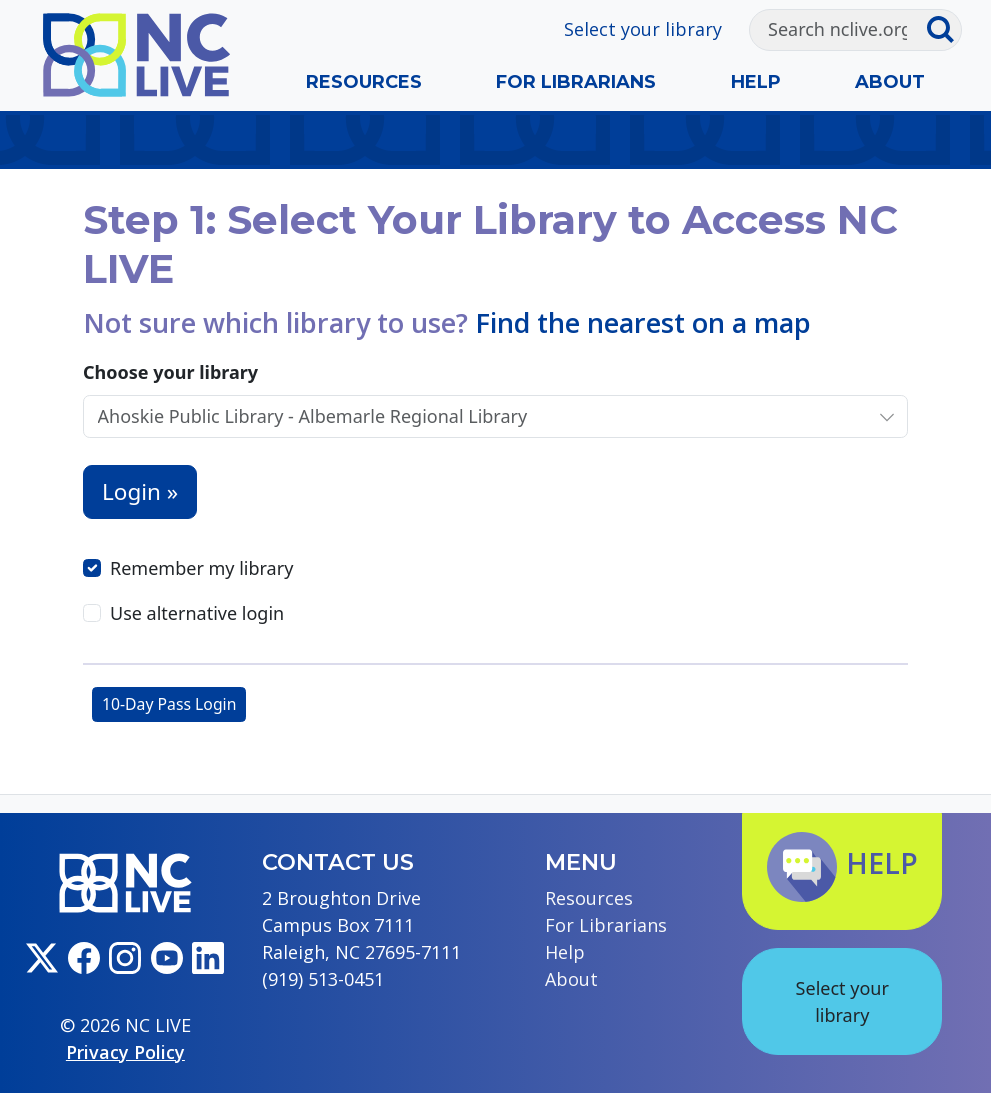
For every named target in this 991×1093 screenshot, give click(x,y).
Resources (364, 82)
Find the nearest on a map (643, 322)
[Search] (837, 30)
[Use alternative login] (92, 613)
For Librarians (576, 82)
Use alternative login (197, 613)
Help (756, 82)
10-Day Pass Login (169, 704)
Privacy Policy (125, 1052)
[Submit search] (943, 30)
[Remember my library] (92, 568)
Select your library (643, 29)
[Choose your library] (476, 416)
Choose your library (170, 372)
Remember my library (201, 568)
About (890, 82)
